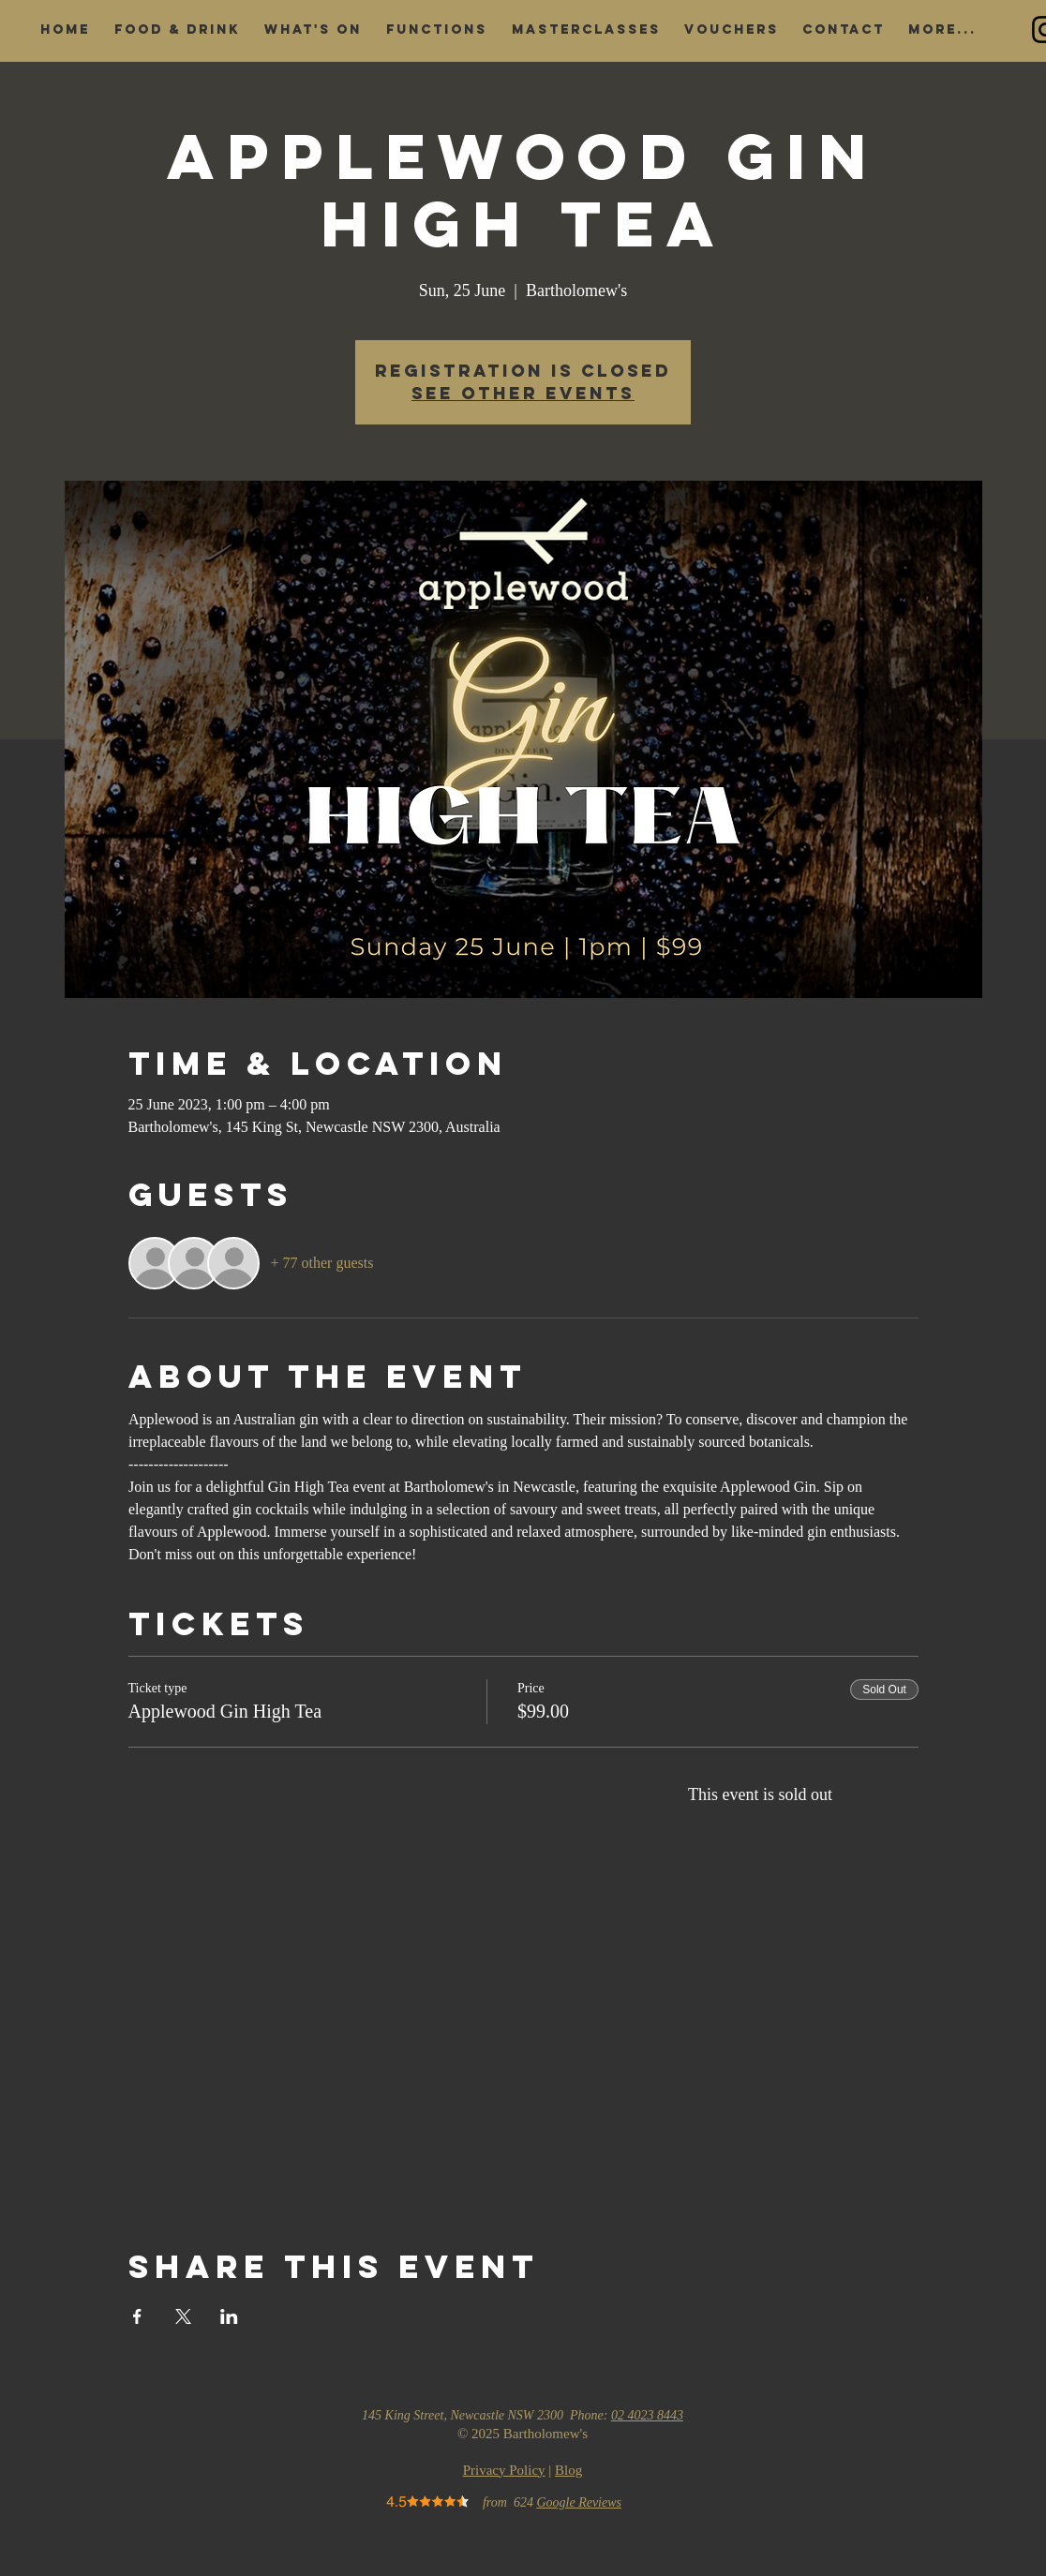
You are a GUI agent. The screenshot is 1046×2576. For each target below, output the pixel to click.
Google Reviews (578, 2502)
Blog (568, 2470)
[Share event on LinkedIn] (229, 2316)
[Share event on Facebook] (137, 2316)
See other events (523, 393)
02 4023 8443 (647, 2415)
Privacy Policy (504, 2470)
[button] (177, 30)
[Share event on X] (183, 2316)
